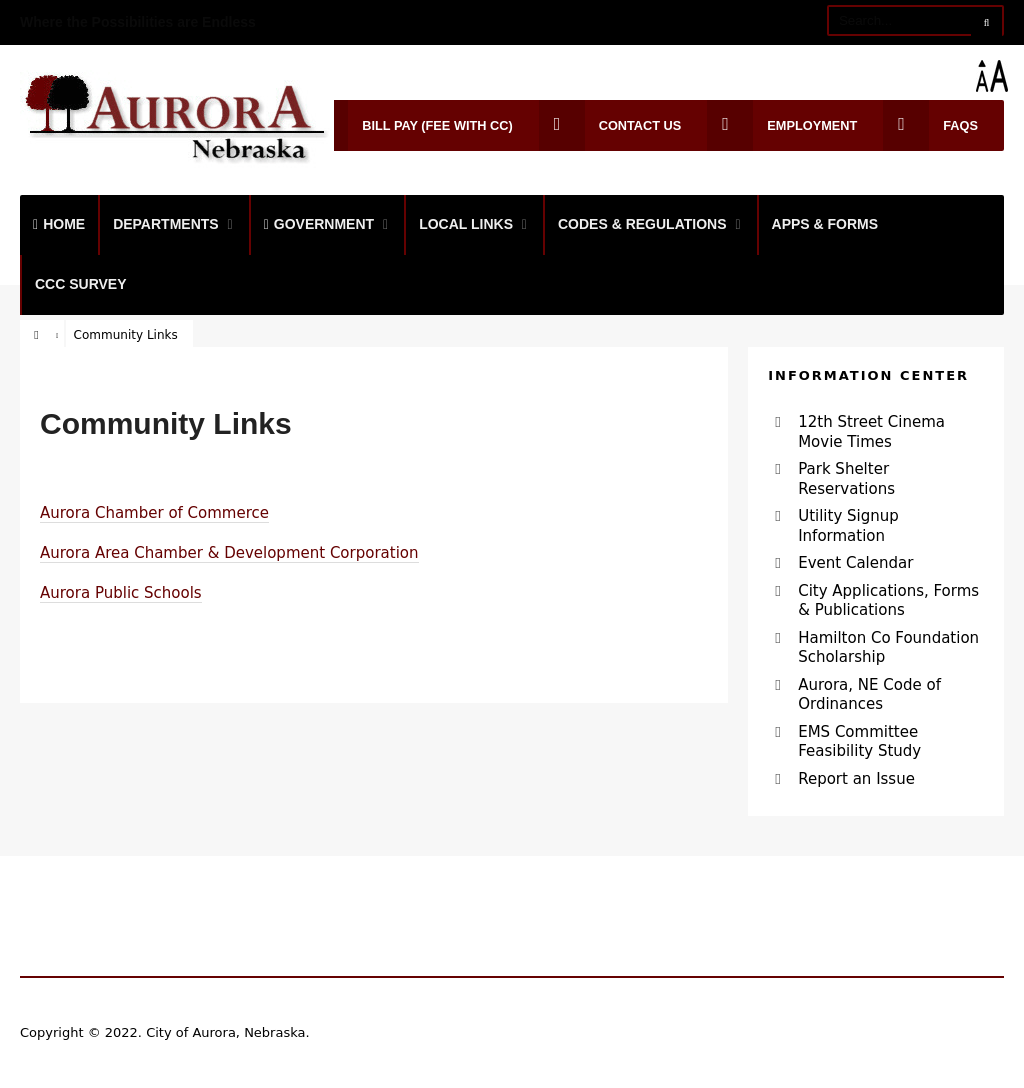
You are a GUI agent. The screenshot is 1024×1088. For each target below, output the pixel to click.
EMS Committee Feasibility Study (859, 742)
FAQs (930, 125)
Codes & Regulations (642, 224)
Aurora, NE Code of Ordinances (869, 695)
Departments (166, 224)
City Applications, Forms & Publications (888, 601)
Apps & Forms (825, 224)
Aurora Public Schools (121, 593)
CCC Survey (81, 284)
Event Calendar (855, 563)
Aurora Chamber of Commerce (154, 513)
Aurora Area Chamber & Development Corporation (229, 553)
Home (59, 224)
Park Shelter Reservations (846, 479)
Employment (782, 125)
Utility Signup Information (848, 526)
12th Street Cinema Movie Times (871, 432)
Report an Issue (856, 779)
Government (319, 224)
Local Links (466, 224)
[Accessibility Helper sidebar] (1000, 76)
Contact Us (610, 125)
